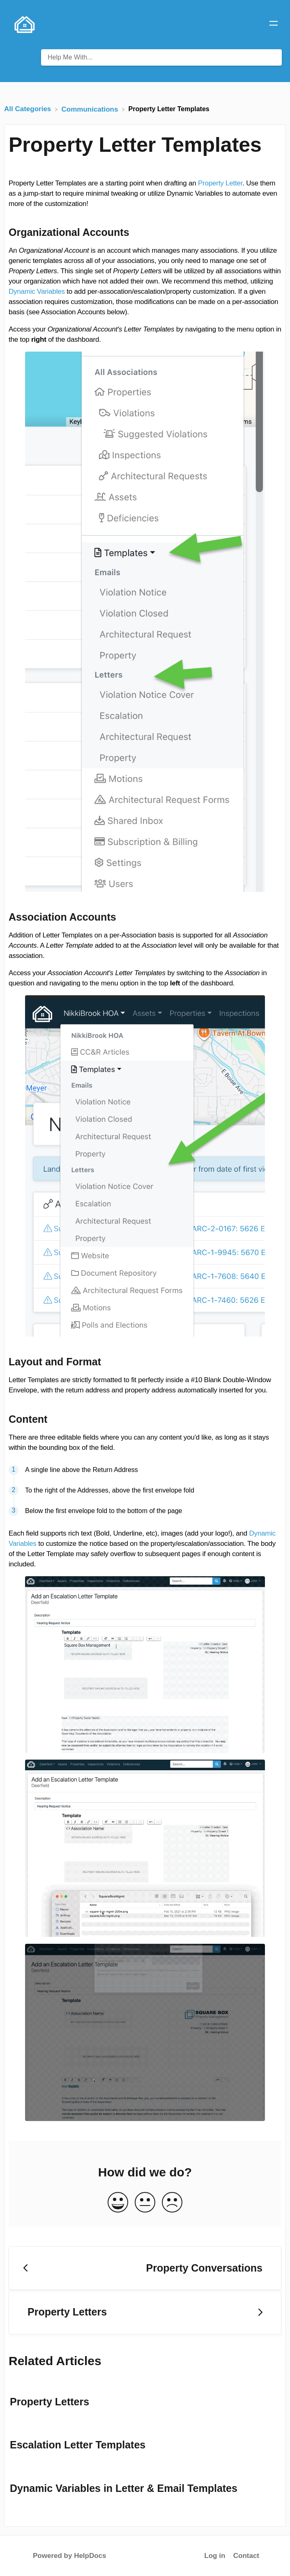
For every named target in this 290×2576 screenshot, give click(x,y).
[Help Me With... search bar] (161, 57)
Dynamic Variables (37, 291)
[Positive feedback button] (118, 2203)
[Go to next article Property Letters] (145, 2312)
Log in (214, 2556)
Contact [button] (246, 2556)
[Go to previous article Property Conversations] (145, 2268)
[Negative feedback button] (172, 2203)
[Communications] (91, 109)
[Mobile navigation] (273, 25)
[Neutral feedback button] (145, 2203)
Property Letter (220, 183)
